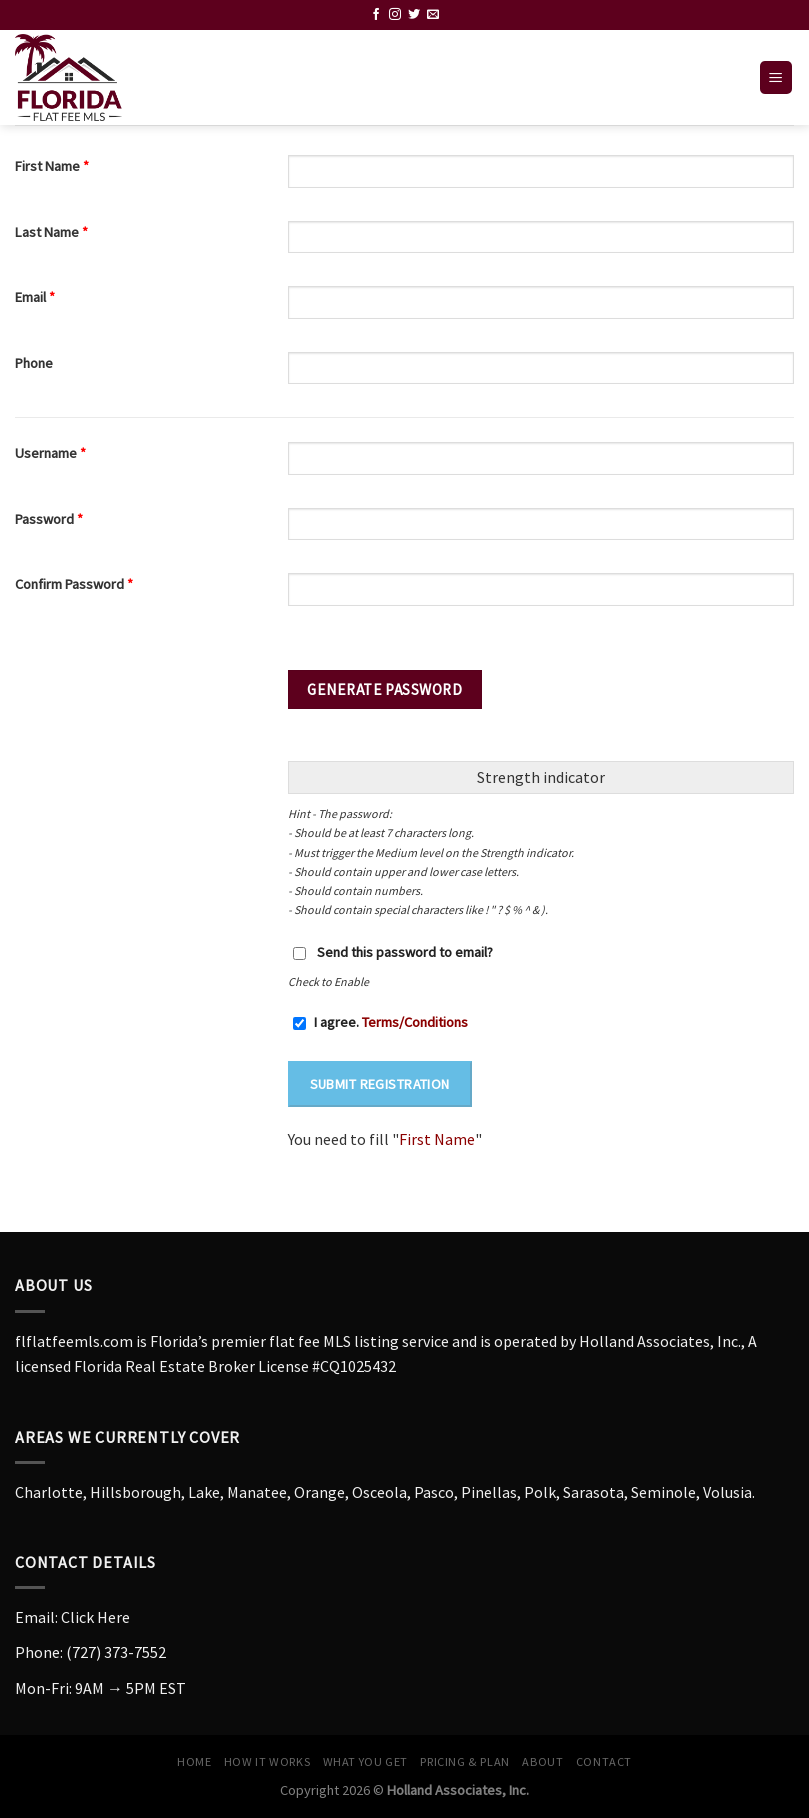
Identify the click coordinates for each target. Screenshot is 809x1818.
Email (35, 297)
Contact (604, 1761)
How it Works (267, 1761)
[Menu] (776, 77)
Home (194, 1761)
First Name (52, 166)
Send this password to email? (405, 952)
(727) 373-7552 (116, 1652)
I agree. (380, 1022)
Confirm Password (74, 584)
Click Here (95, 1617)
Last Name (51, 232)
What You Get (365, 1761)
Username (50, 453)
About (542, 1761)
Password (49, 519)
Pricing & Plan (465, 1761)
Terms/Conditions (415, 1022)
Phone (34, 363)
